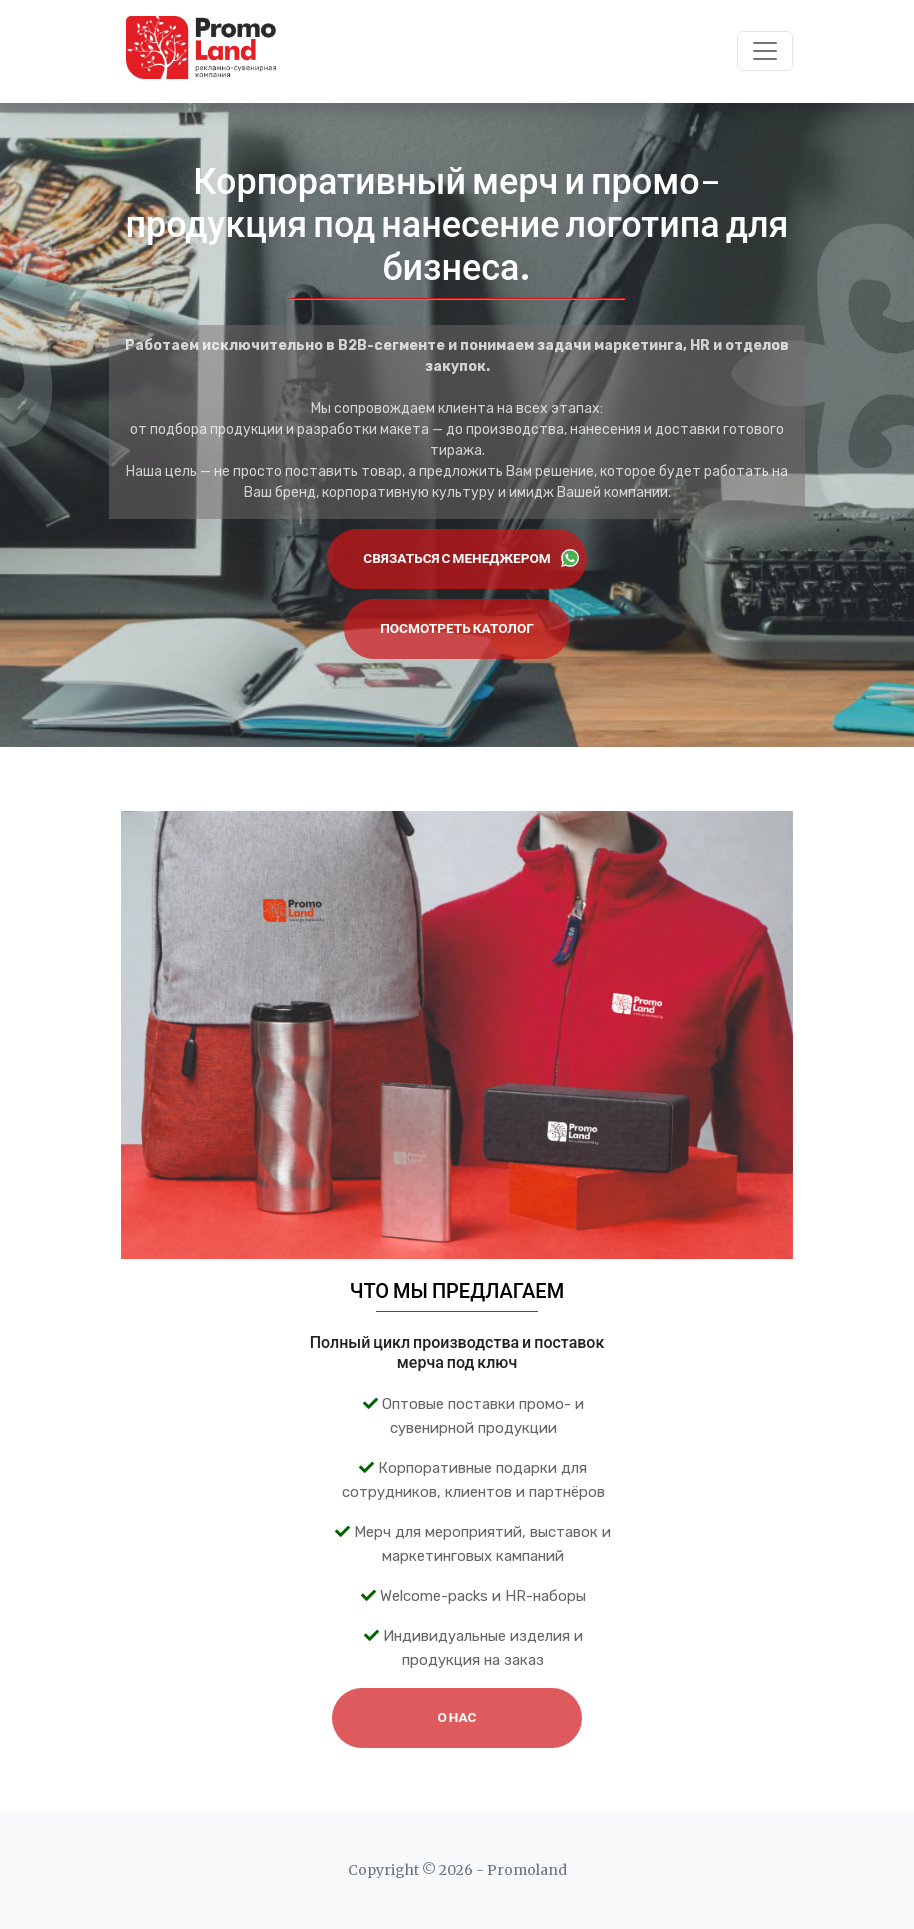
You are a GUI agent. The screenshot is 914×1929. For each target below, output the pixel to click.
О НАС (457, 1717)
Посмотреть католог (457, 628)
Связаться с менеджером (470, 558)
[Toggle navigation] (765, 51)
